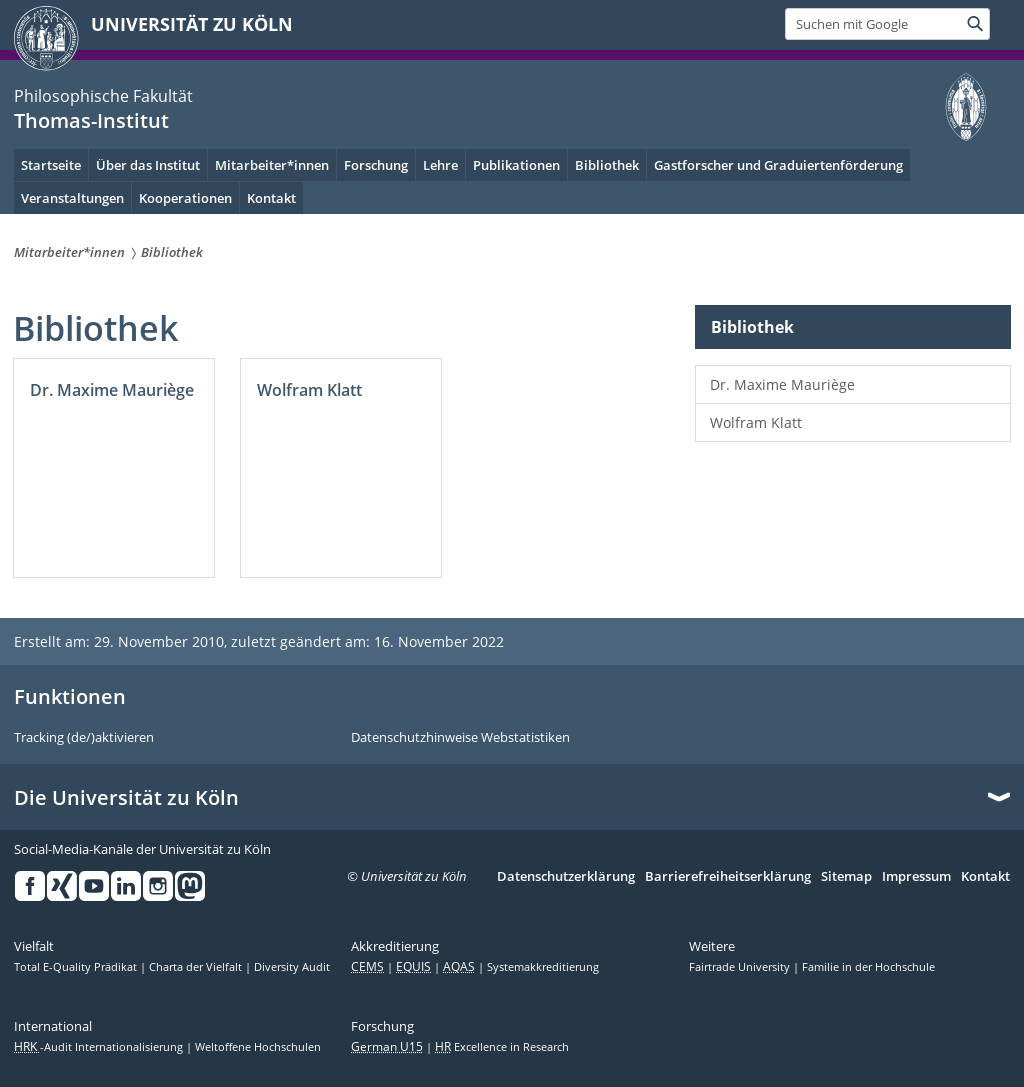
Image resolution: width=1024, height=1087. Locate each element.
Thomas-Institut (91, 120)
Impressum (916, 877)
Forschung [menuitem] (376, 165)
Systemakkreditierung (543, 967)
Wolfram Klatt (756, 422)
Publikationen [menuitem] (516, 165)
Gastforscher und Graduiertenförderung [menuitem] (778, 165)
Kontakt (271, 198)
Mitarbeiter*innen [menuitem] (272, 165)
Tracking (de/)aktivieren (84, 738)
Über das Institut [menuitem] (148, 165)
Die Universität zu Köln (126, 798)
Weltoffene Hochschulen (258, 1047)
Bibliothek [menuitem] (607, 165)
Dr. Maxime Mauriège (782, 384)
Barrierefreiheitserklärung (728, 877)
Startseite (51, 165)
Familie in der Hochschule (868, 967)
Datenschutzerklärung (566, 877)
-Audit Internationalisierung (100, 1047)
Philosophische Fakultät (103, 96)
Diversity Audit (292, 967)
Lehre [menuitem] (440, 165)
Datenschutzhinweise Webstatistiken (460, 738)
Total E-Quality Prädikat (77, 967)
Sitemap (846, 877)
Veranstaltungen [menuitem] (72, 198)
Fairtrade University (741, 967)
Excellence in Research (502, 1047)
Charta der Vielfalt (197, 967)
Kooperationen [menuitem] (185, 198)
